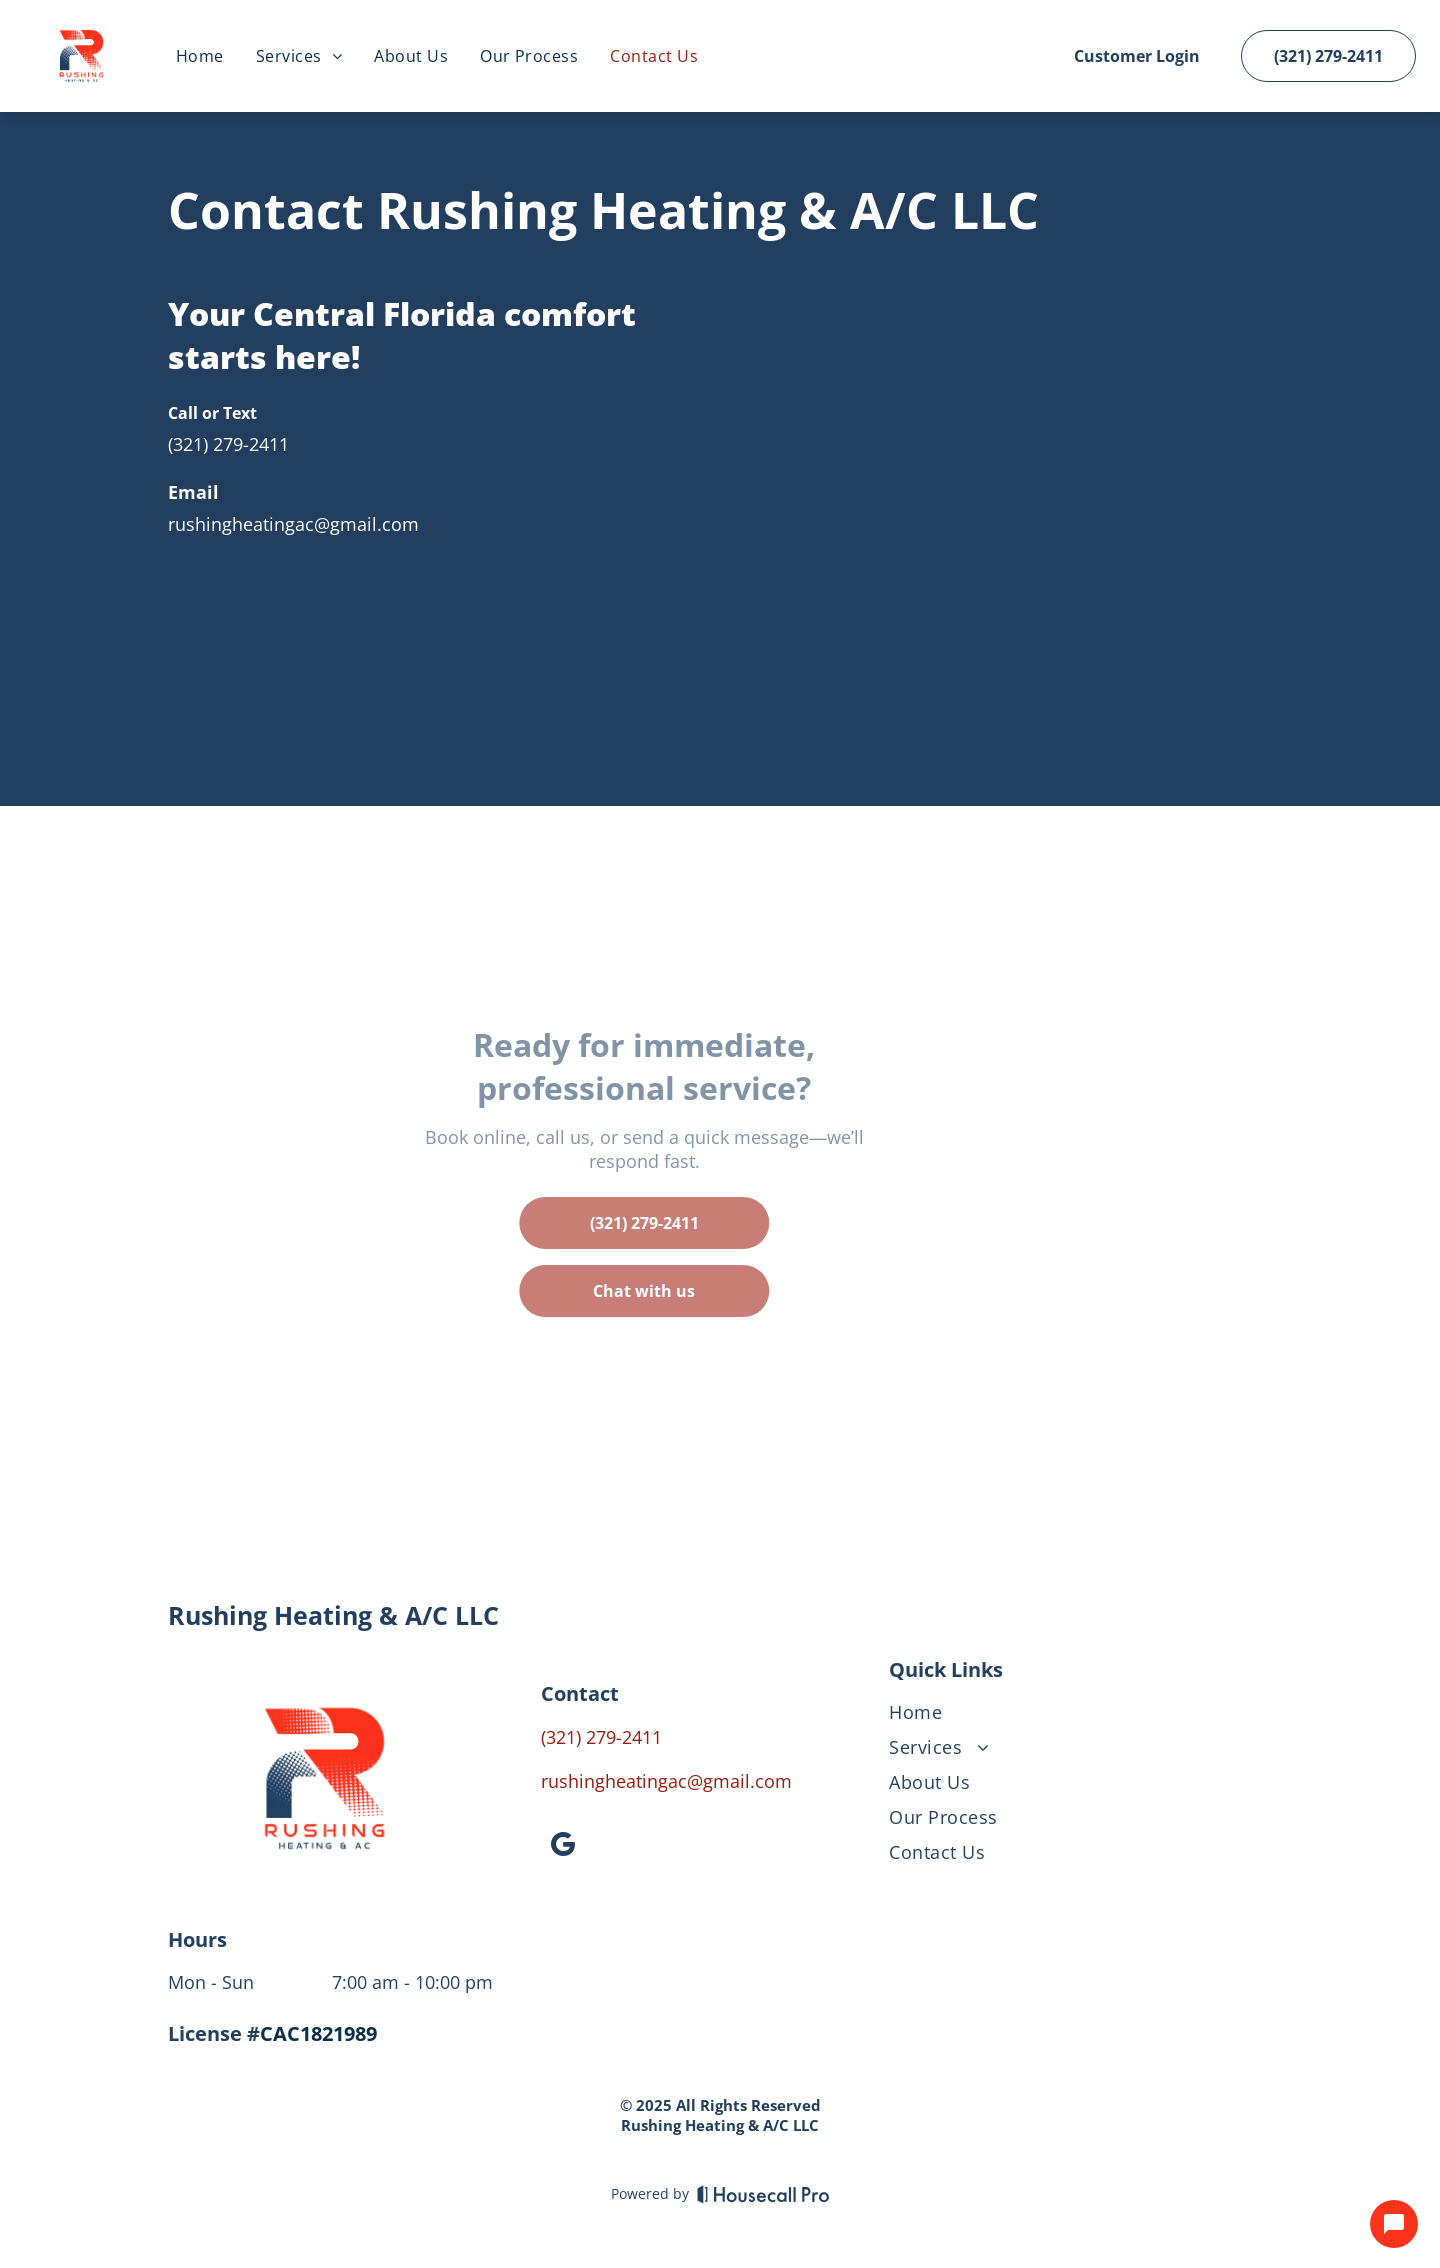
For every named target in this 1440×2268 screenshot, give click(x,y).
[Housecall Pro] (763, 2194)
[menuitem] (200, 56)
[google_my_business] (563, 1847)
